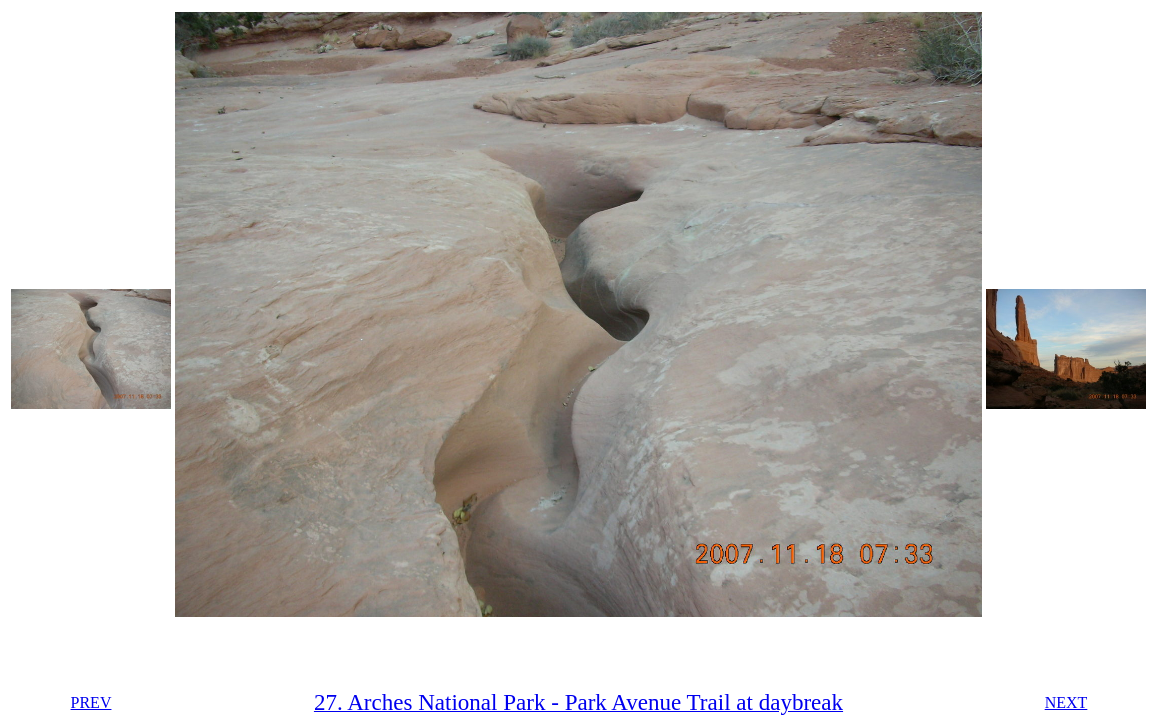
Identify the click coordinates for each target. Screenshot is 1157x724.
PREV (91, 702)
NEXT (1066, 702)
